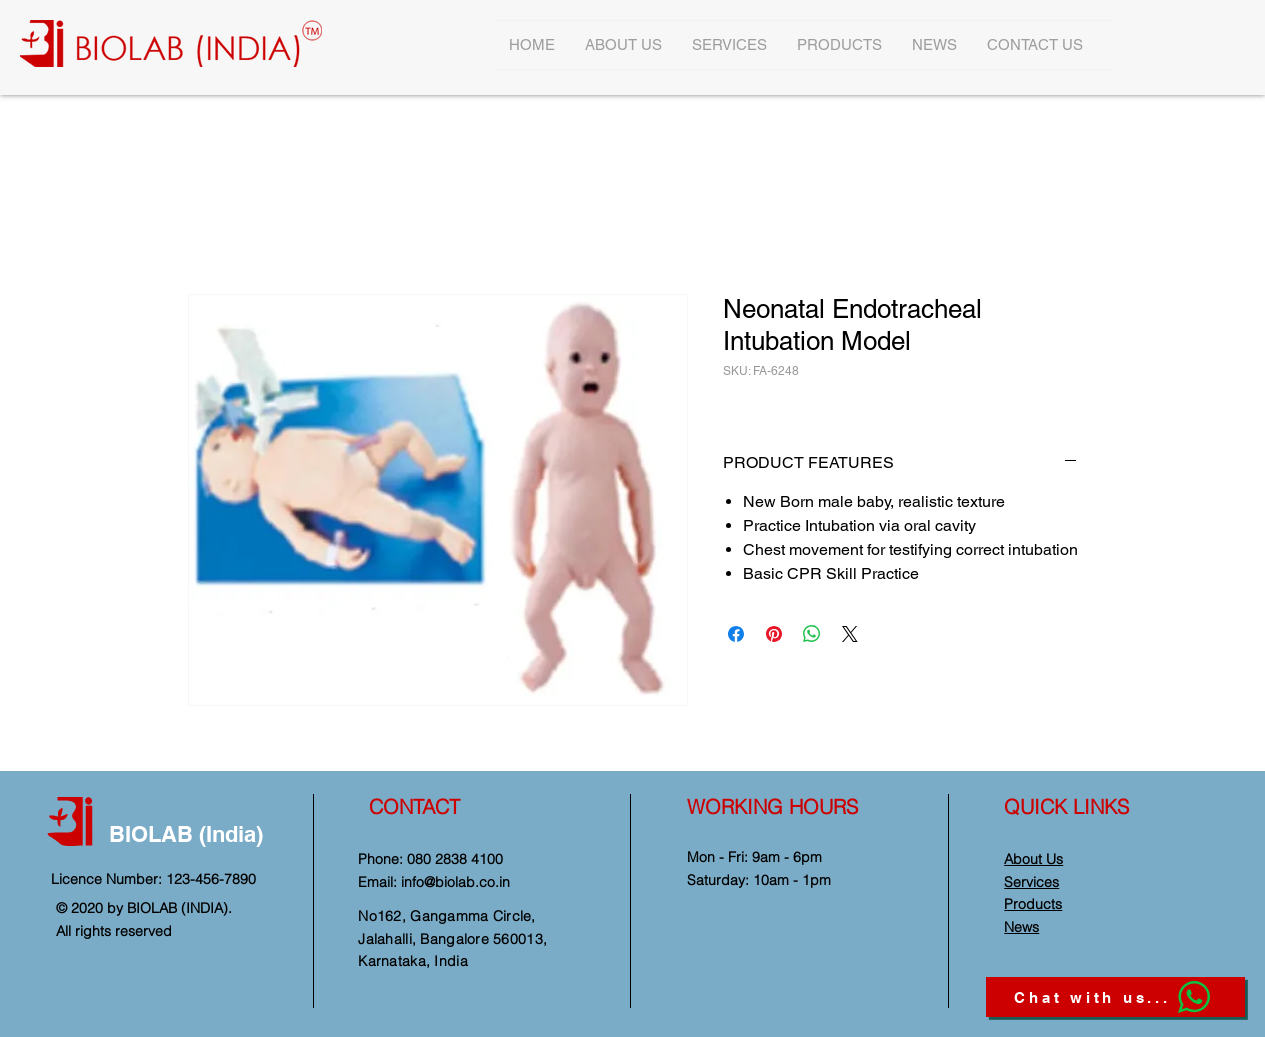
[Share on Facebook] (736, 634)
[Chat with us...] (1115, 997)
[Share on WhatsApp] (812, 634)
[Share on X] (850, 634)
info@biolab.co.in (455, 882)
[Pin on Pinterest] (774, 634)
